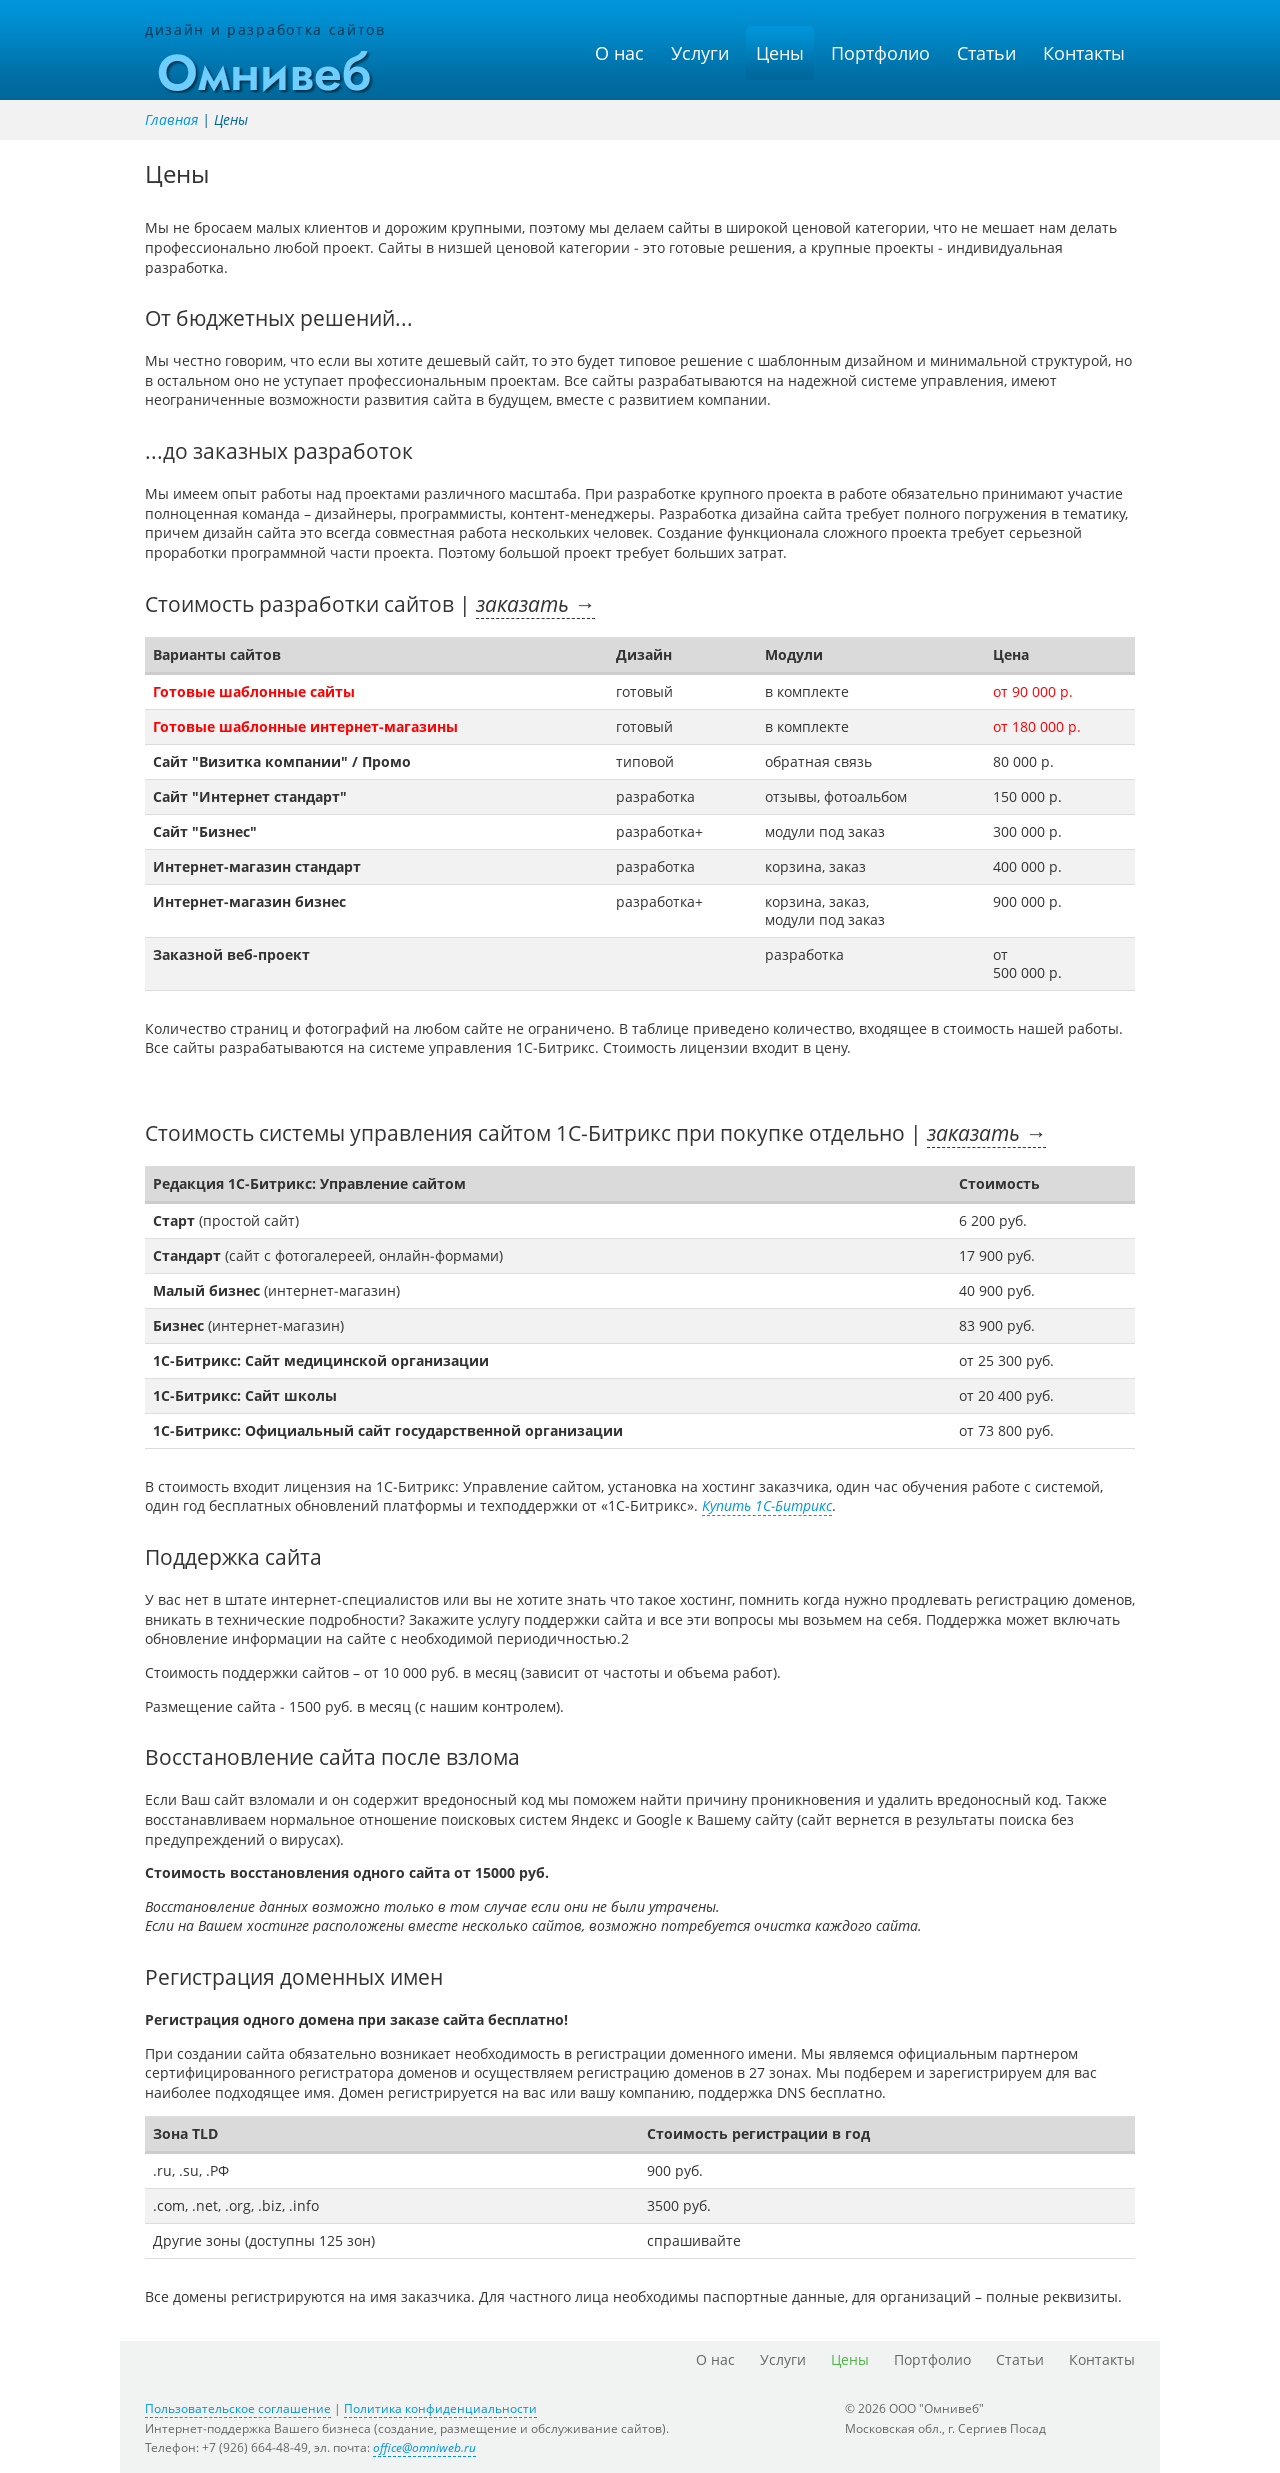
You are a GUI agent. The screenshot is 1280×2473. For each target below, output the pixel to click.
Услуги (700, 53)
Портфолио (880, 53)
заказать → (535, 604)
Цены (780, 53)
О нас (619, 53)
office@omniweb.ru (424, 2447)
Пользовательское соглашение (238, 2408)
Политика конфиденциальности (440, 2408)
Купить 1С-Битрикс (767, 1505)
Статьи (986, 53)
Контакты (1084, 53)
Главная (171, 119)
